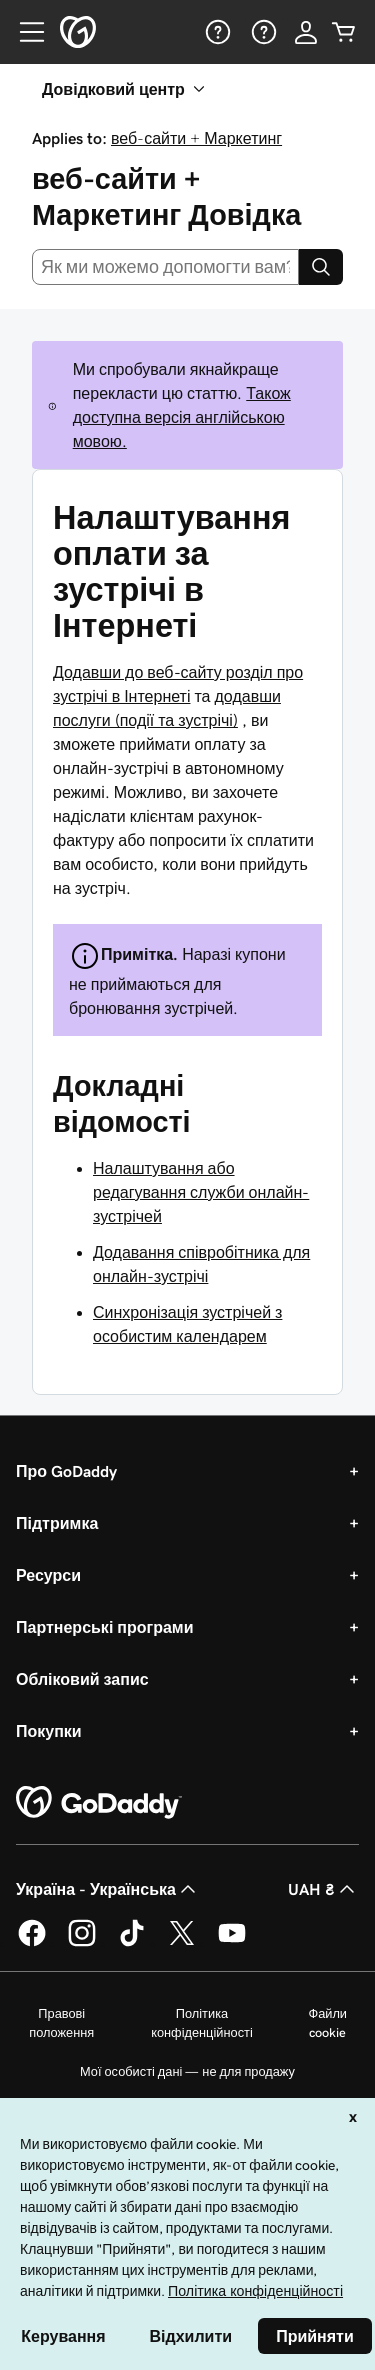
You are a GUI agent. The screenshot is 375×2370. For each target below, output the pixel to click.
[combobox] (165, 267)
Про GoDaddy (66, 1471)
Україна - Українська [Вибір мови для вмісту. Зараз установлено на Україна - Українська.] (108, 1889)
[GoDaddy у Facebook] (32, 1943)
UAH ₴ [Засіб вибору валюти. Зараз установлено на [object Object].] (323, 1889)
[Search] (321, 267)
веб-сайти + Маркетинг (196, 138)
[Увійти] (306, 32)
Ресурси (48, 1575)
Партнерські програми (105, 1627)
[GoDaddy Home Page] (99, 1803)
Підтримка (57, 1523)
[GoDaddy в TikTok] (132, 1943)
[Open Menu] (24, 32)
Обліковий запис (82, 1679)
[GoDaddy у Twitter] (182, 1943)
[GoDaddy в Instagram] (82, 1943)
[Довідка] (216, 32)
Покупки (49, 1731)
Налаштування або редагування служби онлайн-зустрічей (201, 1192)
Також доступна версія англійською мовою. (182, 417)
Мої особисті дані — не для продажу (187, 2071)
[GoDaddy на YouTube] (232, 1943)
